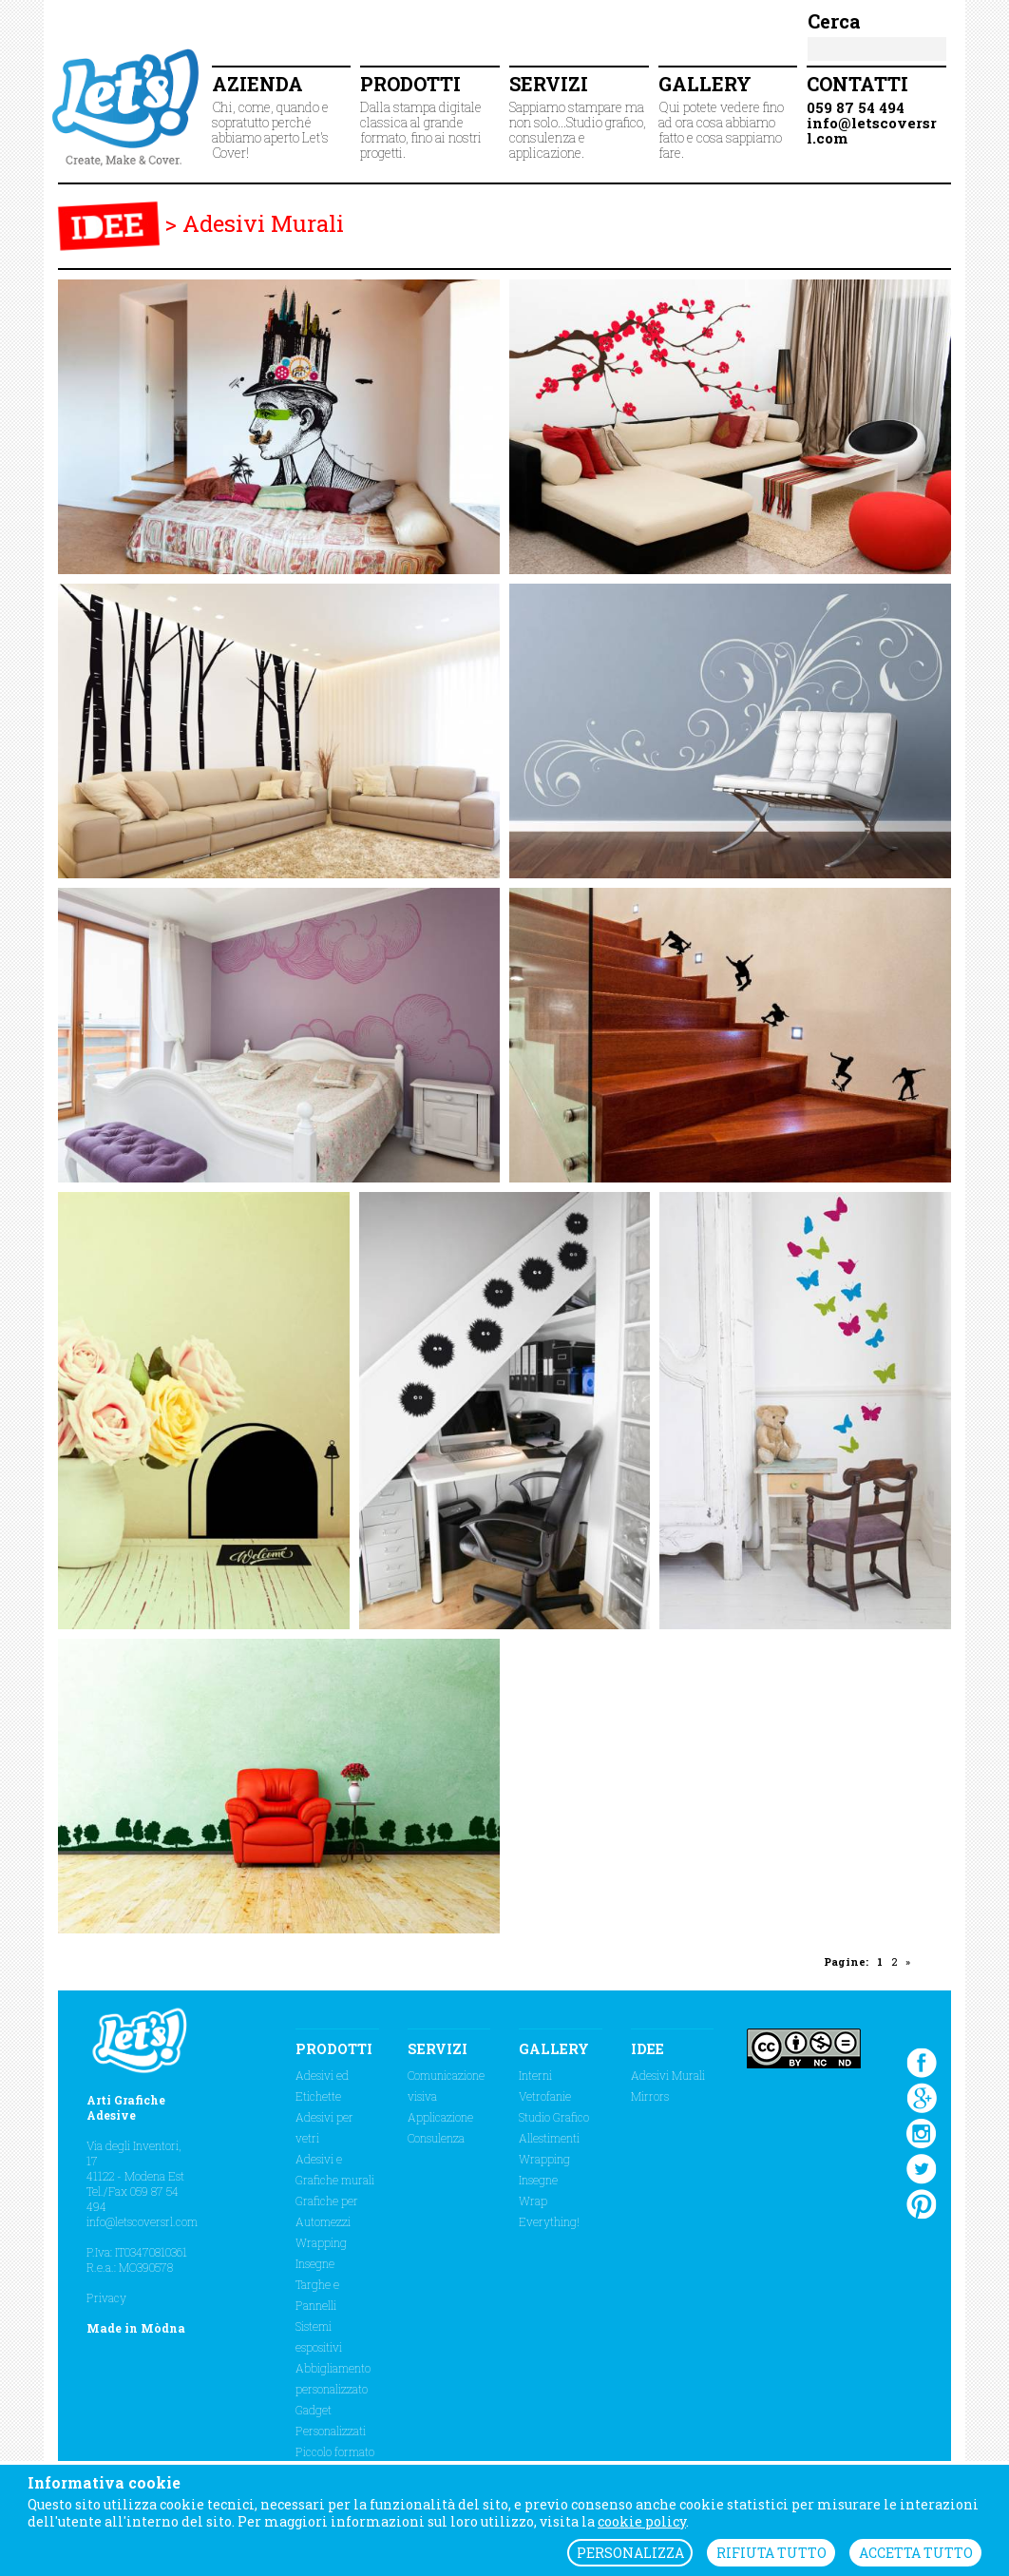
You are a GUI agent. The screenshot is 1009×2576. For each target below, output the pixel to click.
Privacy (106, 2297)
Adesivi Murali (263, 223)
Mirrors (650, 2096)
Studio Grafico (554, 2116)
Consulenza (436, 2137)
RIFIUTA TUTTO (771, 2553)
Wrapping (321, 2242)
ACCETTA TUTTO (916, 2553)
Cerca (834, 21)
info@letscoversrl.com (142, 2221)
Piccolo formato (334, 2451)
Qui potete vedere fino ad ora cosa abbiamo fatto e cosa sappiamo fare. (728, 116)
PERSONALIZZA (630, 2553)
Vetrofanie (545, 2096)
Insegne (314, 2263)
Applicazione (440, 2116)
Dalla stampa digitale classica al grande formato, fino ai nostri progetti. (430, 116)
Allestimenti (549, 2137)
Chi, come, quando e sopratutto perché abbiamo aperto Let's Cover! (282, 116)
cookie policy (642, 2521)
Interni (535, 2075)
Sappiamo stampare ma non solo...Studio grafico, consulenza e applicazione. (579, 116)
